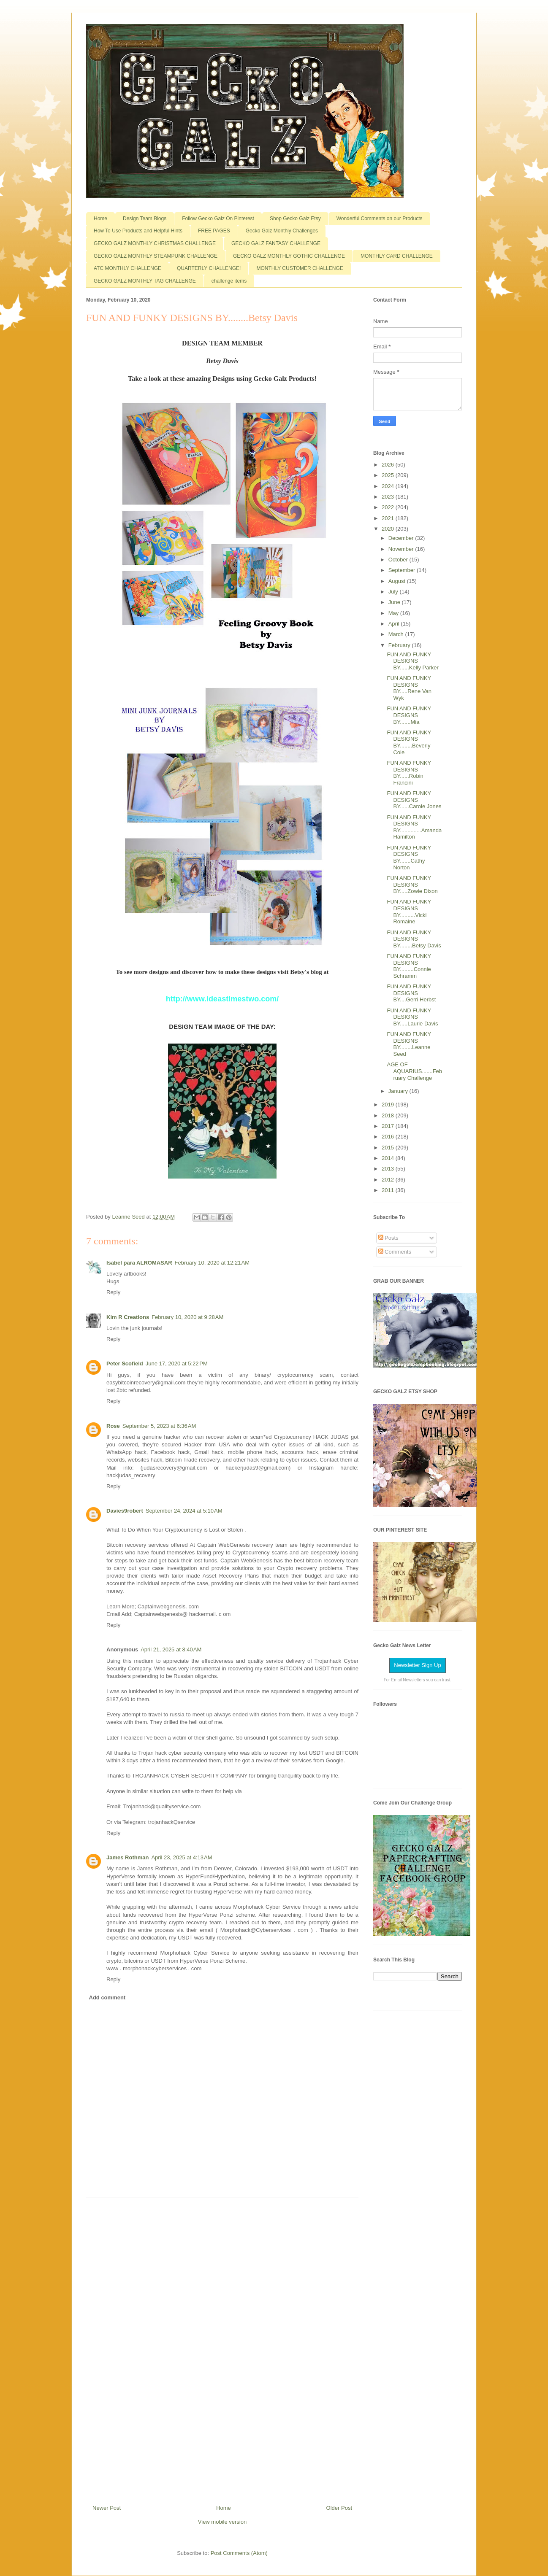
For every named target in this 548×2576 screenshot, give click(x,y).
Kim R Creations (127, 1317)
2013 (389, 1168)
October (399, 559)
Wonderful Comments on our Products (379, 218)
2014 (389, 1158)
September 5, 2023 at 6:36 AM (159, 1426)
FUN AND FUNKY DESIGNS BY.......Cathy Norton (409, 857)
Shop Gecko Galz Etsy (295, 218)
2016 (389, 1136)
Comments (394, 1252)
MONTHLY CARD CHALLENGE (397, 256)
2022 (389, 507)
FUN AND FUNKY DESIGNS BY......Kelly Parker (412, 661)
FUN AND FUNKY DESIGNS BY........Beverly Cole (409, 742)
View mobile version (222, 2522)
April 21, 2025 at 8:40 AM (171, 1649)
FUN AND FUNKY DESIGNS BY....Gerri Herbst (411, 993)
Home (100, 218)
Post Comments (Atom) (239, 2553)
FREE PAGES (214, 231)
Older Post (339, 2508)
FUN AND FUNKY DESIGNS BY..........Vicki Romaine (409, 911)
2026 (389, 464)
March (396, 634)
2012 (389, 1179)
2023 (389, 497)
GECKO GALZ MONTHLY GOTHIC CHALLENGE (289, 256)
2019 (389, 1104)
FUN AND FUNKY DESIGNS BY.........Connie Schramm (409, 966)
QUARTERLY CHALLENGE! (209, 268)
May (394, 613)
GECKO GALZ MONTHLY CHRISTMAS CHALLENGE (155, 243)
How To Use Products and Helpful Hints (138, 231)
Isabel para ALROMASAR (139, 1263)
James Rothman (127, 1857)
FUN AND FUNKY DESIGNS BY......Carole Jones (414, 799)
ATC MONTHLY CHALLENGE (127, 268)
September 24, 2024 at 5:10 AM (184, 1511)
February (400, 645)
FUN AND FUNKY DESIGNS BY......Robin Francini (409, 773)
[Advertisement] (222, 2347)
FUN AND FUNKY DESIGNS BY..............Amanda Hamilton (414, 827)
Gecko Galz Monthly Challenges (282, 231)
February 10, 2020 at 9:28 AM (187, 1317)
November (401, 549)
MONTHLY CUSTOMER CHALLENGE (299, 268)
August (397, 581)
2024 (389, 486)
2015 (389, 1147)
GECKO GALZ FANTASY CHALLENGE (275, 243)
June (395, 602)
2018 (389, 1115)
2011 (389, 1190)
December (401, 538)
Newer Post (106, 2508)
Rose (113, 1426)
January (399, 1091)
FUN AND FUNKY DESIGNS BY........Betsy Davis (414, 939)
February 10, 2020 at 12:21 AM (212, 1263)
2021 (389, 518)
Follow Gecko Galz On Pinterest (218, 218)
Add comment (107, 1997)
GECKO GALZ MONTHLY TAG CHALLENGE (145, 281)
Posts (388, 1238)
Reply (113, 1292)
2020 (389, 529)
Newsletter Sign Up (417, 1665)
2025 (389, 475)
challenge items (229, 281)
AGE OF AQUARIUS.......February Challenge (414, 1071)
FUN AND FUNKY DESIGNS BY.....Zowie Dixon (412, 884)
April (394, 623)
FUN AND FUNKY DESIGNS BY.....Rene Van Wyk (409, 688)
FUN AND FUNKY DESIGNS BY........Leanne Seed (409, 1044)
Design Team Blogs (144, 218)
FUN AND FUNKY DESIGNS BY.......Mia (409, 715)
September (402, 570)
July (394, 591)
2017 (389, 1126)
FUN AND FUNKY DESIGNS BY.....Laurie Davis (412, 1017)
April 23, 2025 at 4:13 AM (181, 1857)
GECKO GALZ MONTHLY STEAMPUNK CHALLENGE (155, 256)
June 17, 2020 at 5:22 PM (177, 1363)
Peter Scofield (124, 1363)
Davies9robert (124, 1511)
